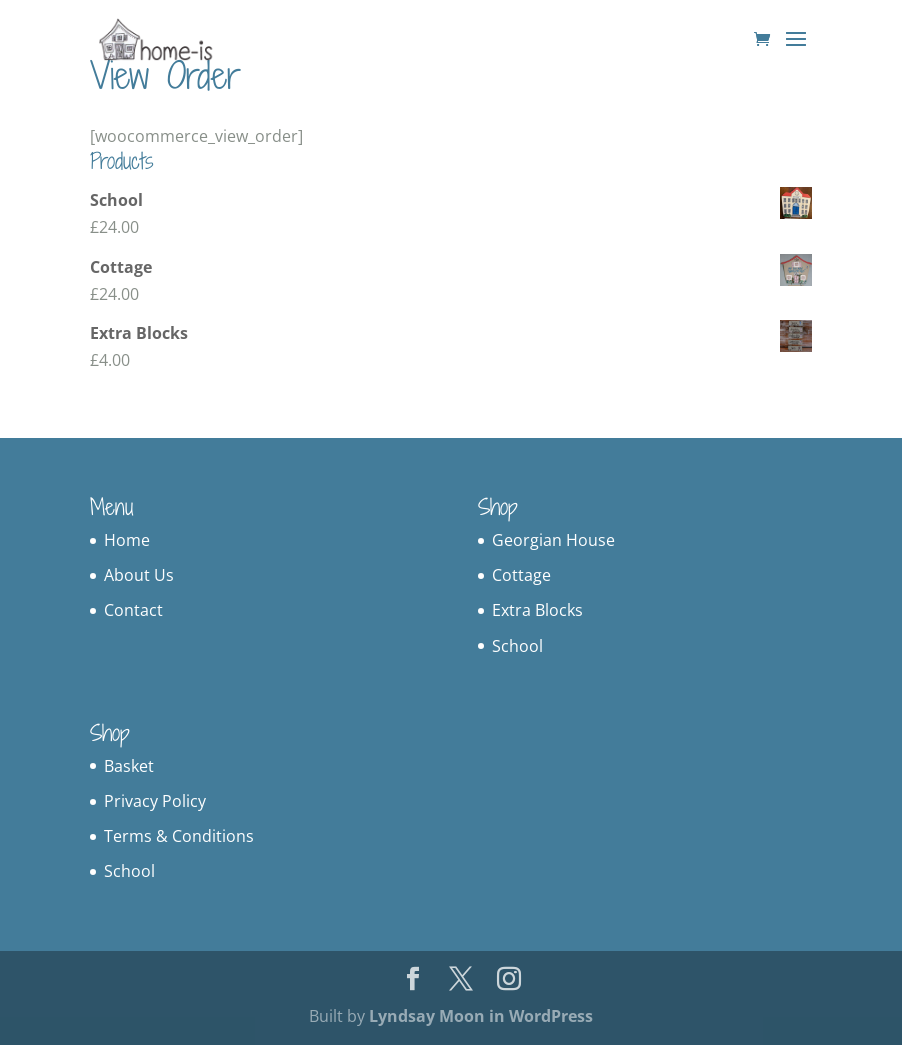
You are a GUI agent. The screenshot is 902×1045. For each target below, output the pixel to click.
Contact (133, 610)
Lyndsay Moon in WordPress (481, 1016)
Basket (129, 766)
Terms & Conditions (179, 836)
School (517, 646)
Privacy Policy (155, 801)
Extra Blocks (537, 610)
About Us (139, 575)
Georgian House (553, 540)
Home (127, 540)
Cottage (521, 575)
